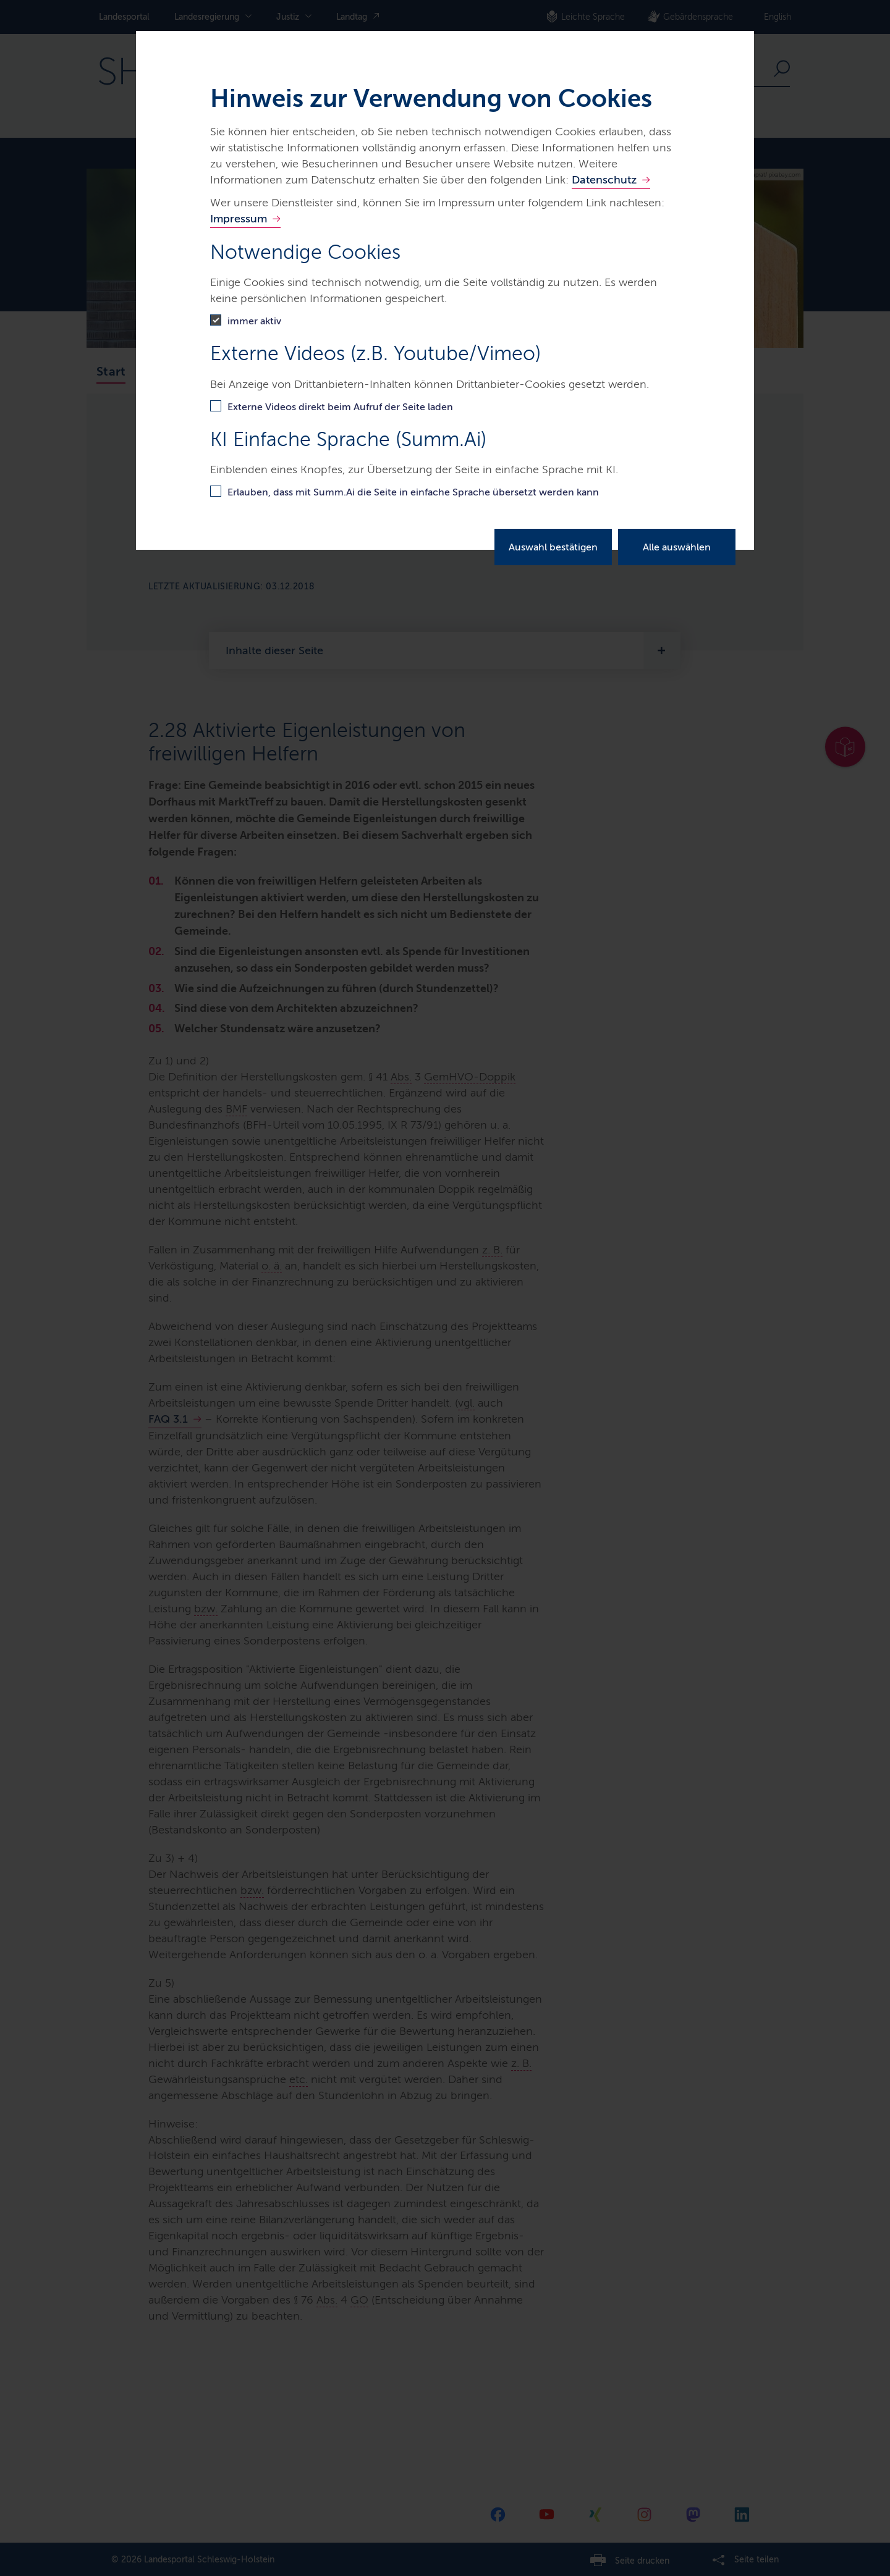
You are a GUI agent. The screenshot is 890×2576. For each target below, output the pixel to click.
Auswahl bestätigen (553, 547)
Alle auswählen (677, 547)
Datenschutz (604, 180)
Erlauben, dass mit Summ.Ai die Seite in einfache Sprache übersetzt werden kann (413, 492)
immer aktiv (254, 321)
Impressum (238, 218)
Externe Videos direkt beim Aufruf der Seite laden (340, 407)
